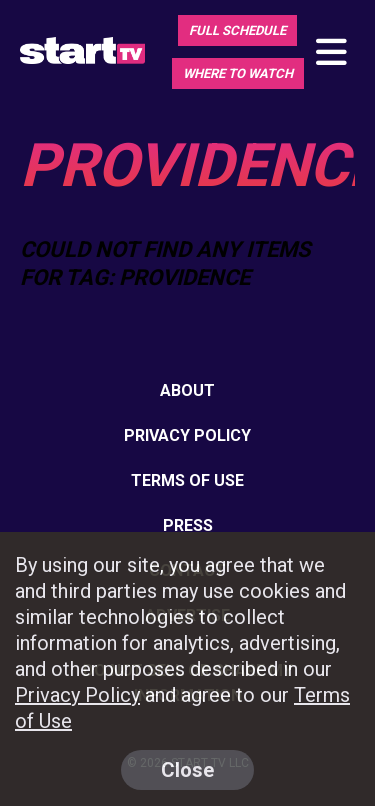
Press (188, 525)
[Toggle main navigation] (330, 53)
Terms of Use (187, 480)
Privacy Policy (187, 435)
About (187, 390)
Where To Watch (238, 73)
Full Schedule (237, 30)
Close (187, 770)
